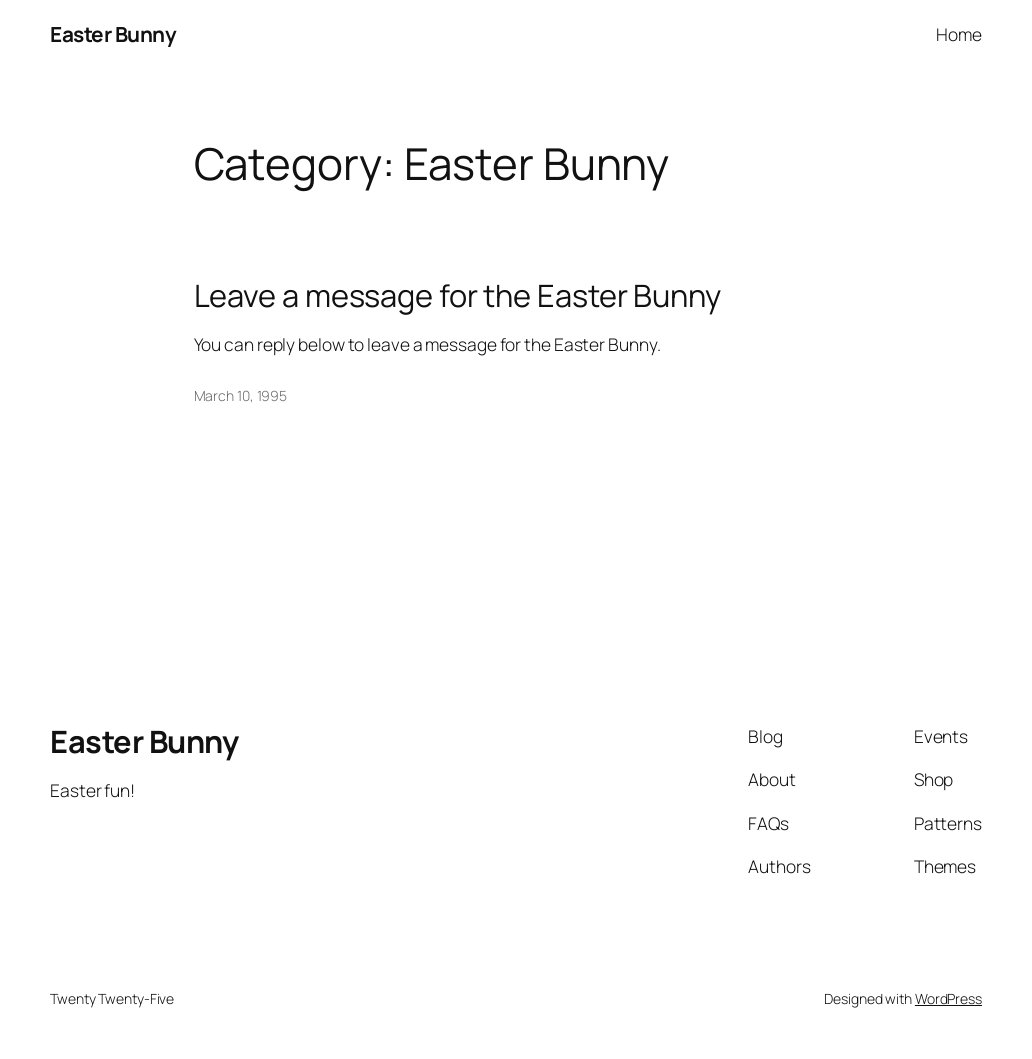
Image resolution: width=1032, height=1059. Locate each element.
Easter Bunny (113, 34)
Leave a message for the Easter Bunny (457, 295)
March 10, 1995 (241, 395)
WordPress (948, 998)
